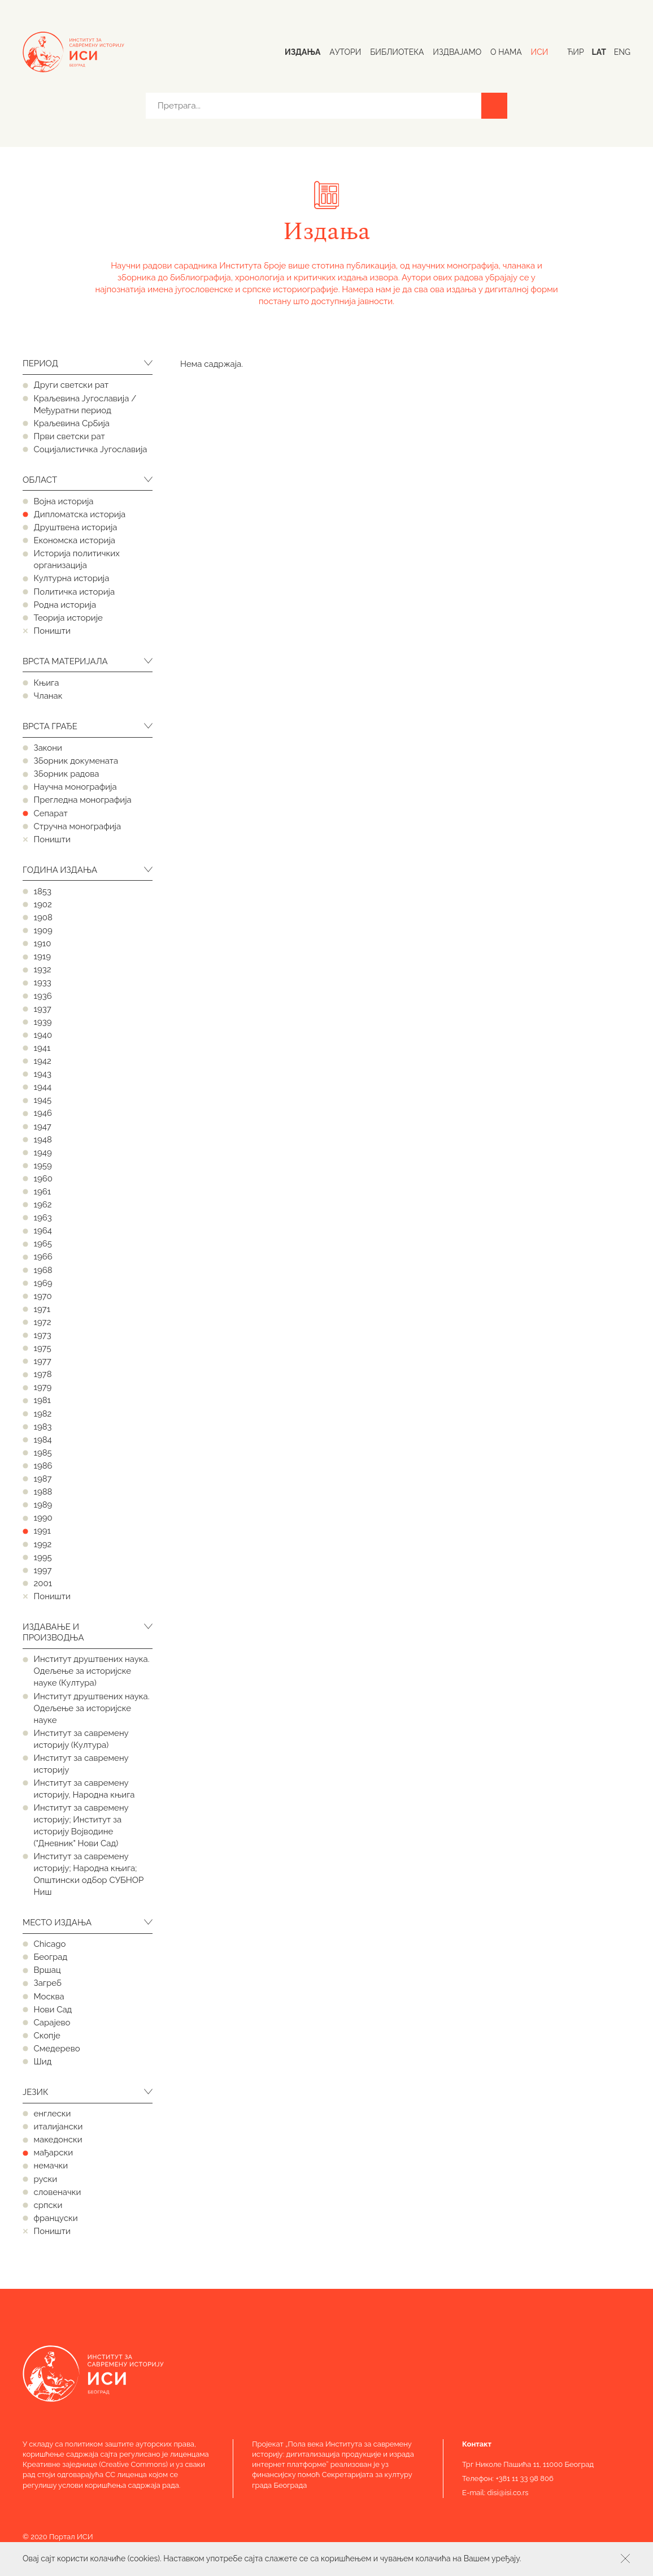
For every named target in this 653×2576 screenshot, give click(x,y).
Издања (302, 52)
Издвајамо (457, 52)
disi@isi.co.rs (508, 2492)
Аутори (345, 52)
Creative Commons (133, 2464)
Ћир (575, 52)
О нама (506, 52)
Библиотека (397, 52)
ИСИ (539, 52)
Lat (598, 52)
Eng (622, 52)
